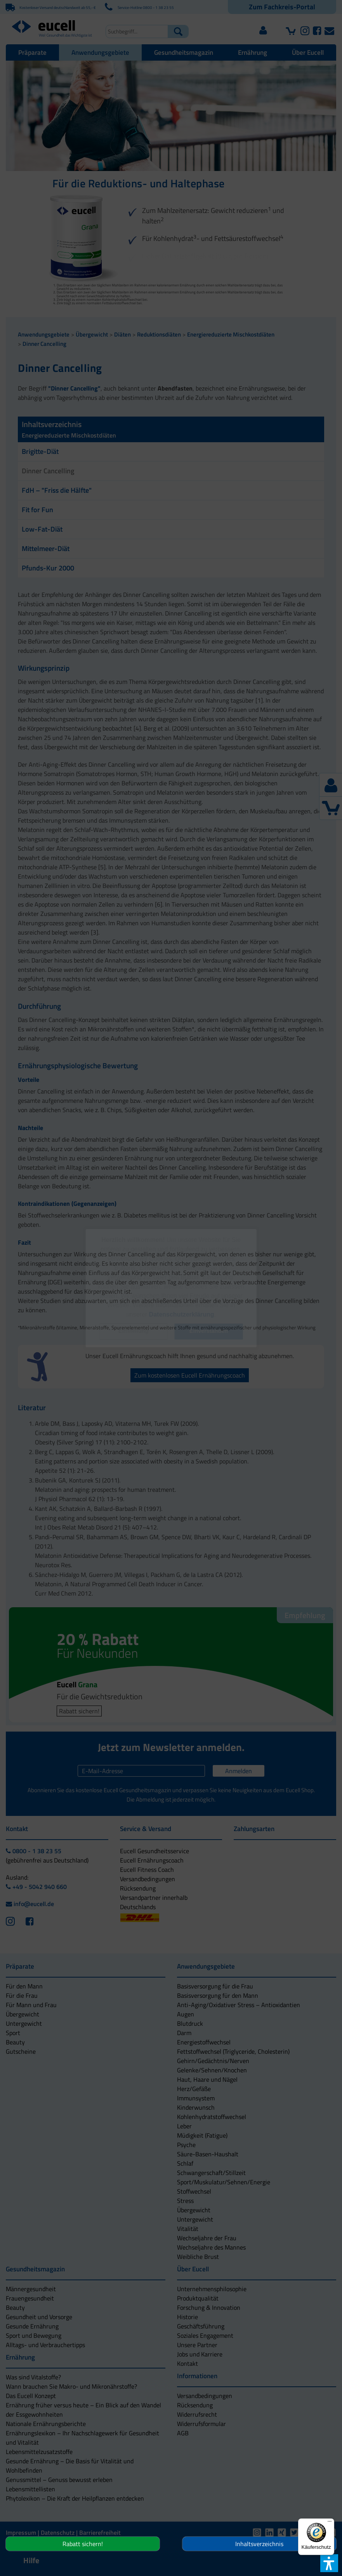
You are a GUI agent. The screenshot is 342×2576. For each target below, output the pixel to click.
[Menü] (329, 2523)
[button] (133, 1331)
